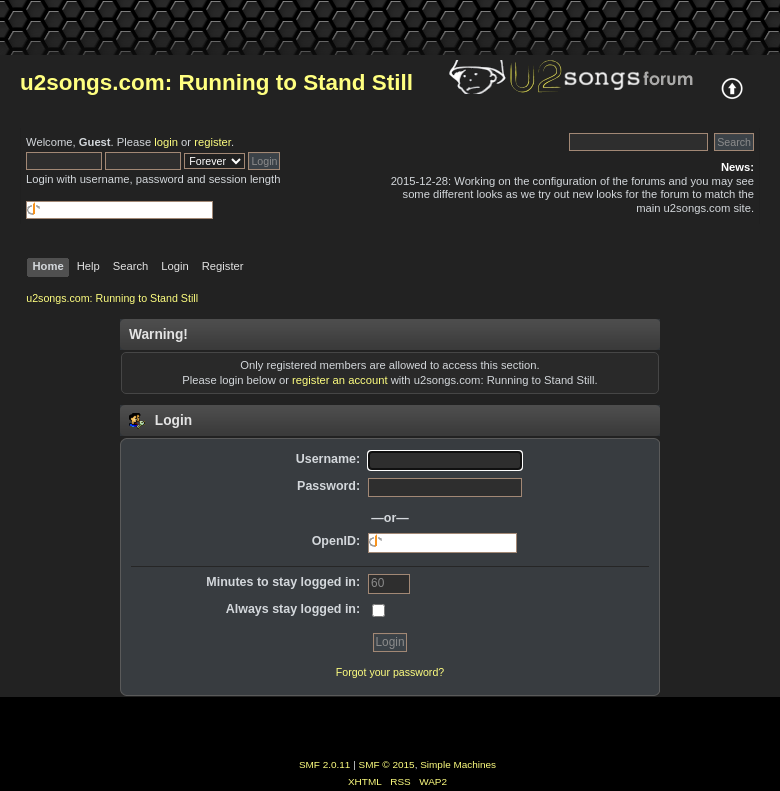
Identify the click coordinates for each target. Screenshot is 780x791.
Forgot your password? (390, 672)
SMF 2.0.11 (325, 764)
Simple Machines (458, 764)
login (166, 142)
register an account (339, 380)
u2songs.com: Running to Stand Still (216, 82)
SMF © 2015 (387, 764)
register (212, 142)
